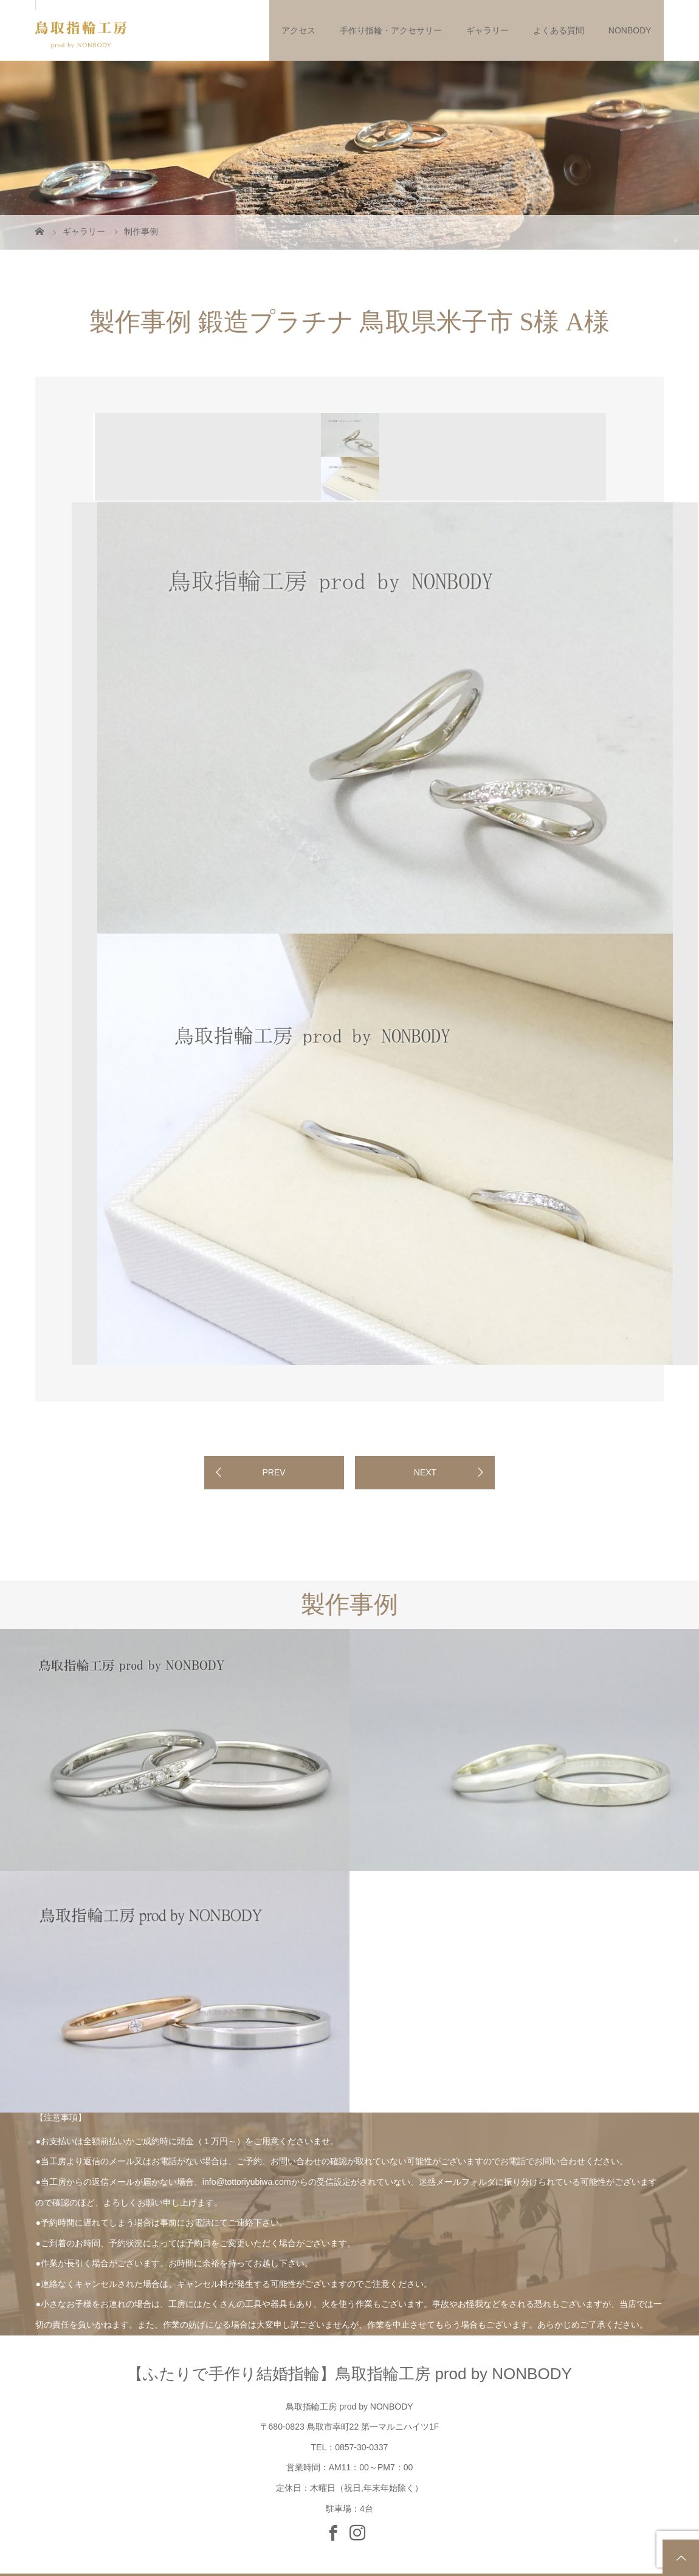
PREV (273, 1472)
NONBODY (630, 30)
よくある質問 (558, 30)
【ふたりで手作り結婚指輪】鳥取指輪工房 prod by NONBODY (349, 2374)
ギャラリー (487, 30)
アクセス (298, 30)
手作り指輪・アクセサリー (391, 30)
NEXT (425, 1472)
